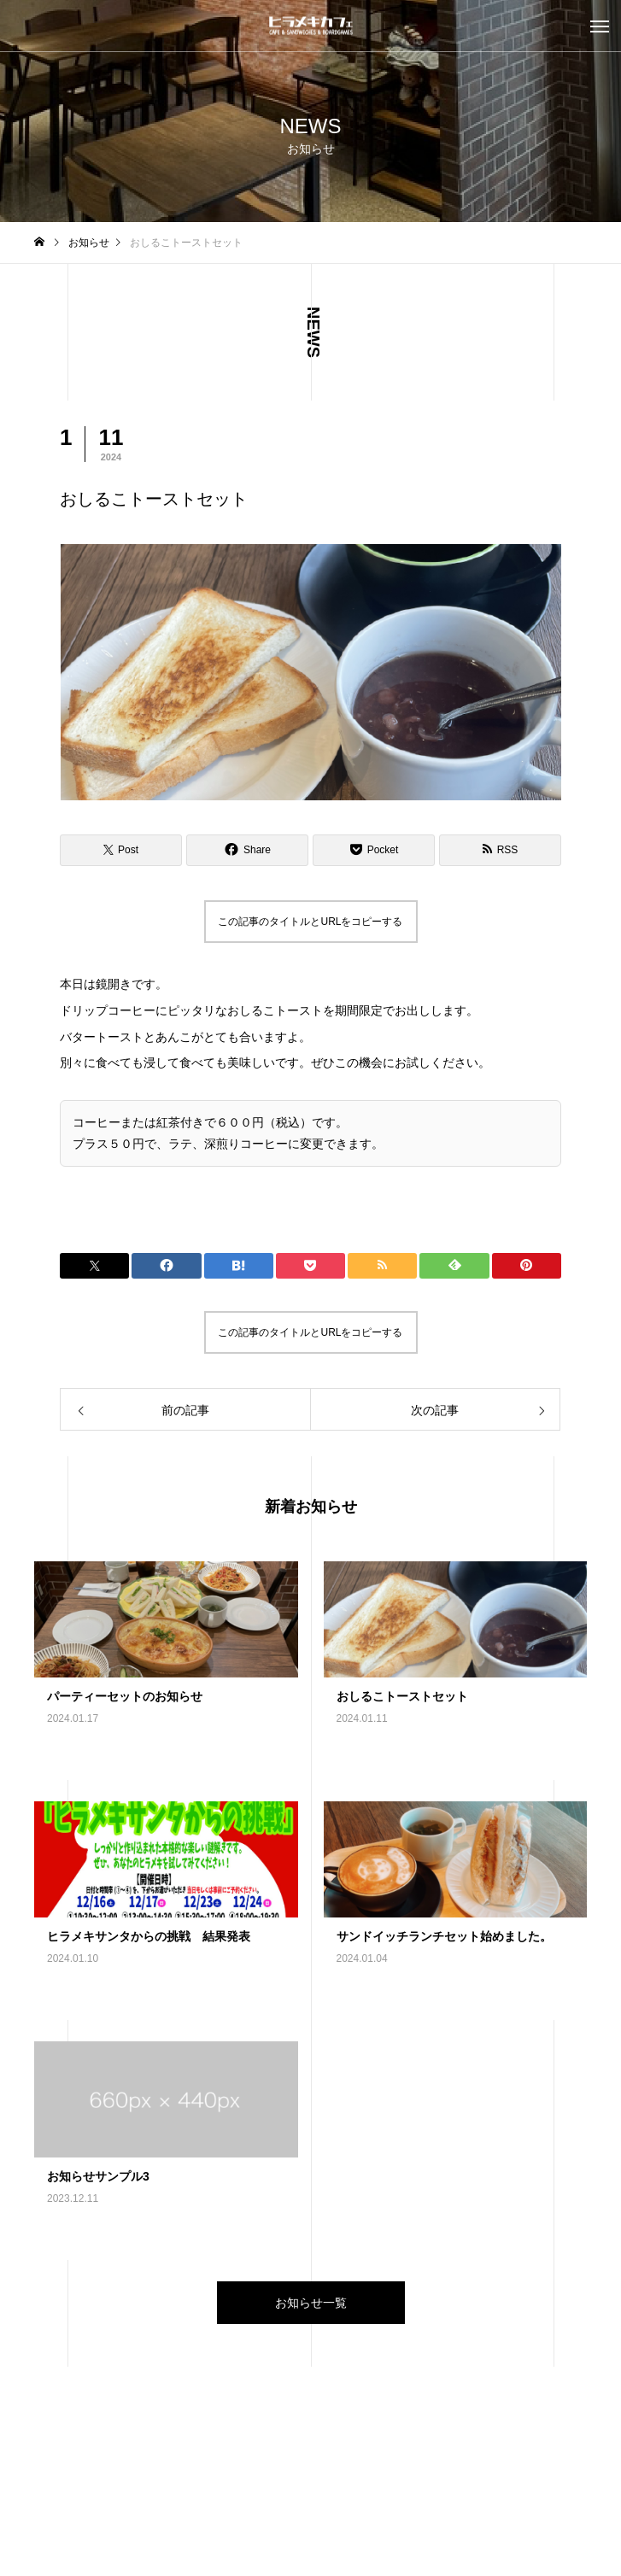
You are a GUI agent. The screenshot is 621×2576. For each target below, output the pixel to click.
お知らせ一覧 (311, 2303)
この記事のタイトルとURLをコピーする (310, 922)
